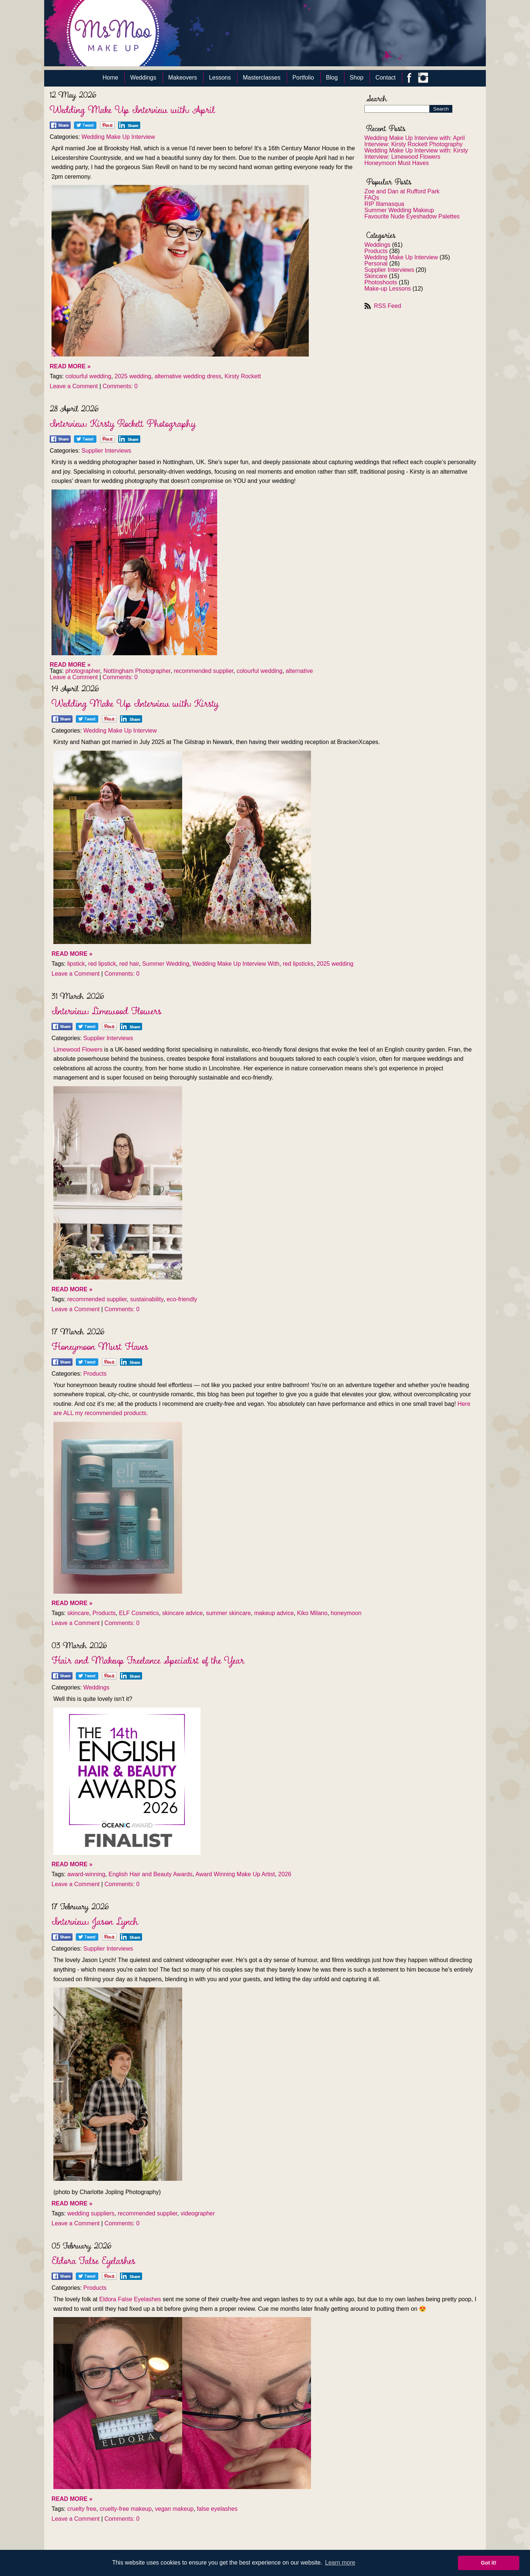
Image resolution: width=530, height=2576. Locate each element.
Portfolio (303, 77)
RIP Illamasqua (384, 204)
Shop (356, 77)
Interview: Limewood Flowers (402, 157)
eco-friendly (182, 1299)
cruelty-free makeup (126, 2509)
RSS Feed (387, 306)
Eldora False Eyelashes (130, 2299)
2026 (285, 1874)
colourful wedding (89, 376)
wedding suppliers (90, 2213)
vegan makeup (174, 2509)
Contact (385, 77)
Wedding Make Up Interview (401, 257)
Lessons (220, 77)
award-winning (86, 1874)
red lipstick (102, 964)
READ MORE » (70, 366)
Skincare (375, 276)
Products (376, 251)
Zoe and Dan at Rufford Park (401, 191)
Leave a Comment (74, 386)
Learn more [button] (340, 2562)
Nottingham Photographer (136, 671)
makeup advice (274, 1613)
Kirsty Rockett (243, 376)
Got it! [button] (489, 2563)
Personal (376, 263)
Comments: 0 (120, 386)
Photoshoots (380, 282)
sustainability (146, 1299)
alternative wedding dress (188, 376)
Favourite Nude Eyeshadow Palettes (412, 216)
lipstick (76, 964)
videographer (197, 2213)
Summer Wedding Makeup (399, 210)
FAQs (371, 197)
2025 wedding (132, 376)
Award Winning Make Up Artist (235, 1874)
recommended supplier (203, 671)
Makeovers (182, 77)
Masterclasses (261, 77)
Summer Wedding (165, 964)
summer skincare (228, 1613)
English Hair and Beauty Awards (150, 1874)
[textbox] (265, 562)
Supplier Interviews (389, 270)
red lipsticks (298, 964)
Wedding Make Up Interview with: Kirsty (416, 150)
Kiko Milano (312, 1613)
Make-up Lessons (387, 288)
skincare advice (182, 1613)
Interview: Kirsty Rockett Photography (413, 144)
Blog (332, 77)
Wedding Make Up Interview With (235, 964)
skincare (78, 1613)
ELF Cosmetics (139, 1613)
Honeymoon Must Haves (396, 163)
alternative (299, 671)
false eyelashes (217, 2509)
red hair (129, 964)
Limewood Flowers (77, 1049)
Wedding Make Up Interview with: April (414, 138)
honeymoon (346, 1613)
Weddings (143, 77)
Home (111, 77)
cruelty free (81, 2509)
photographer (83, 671)
